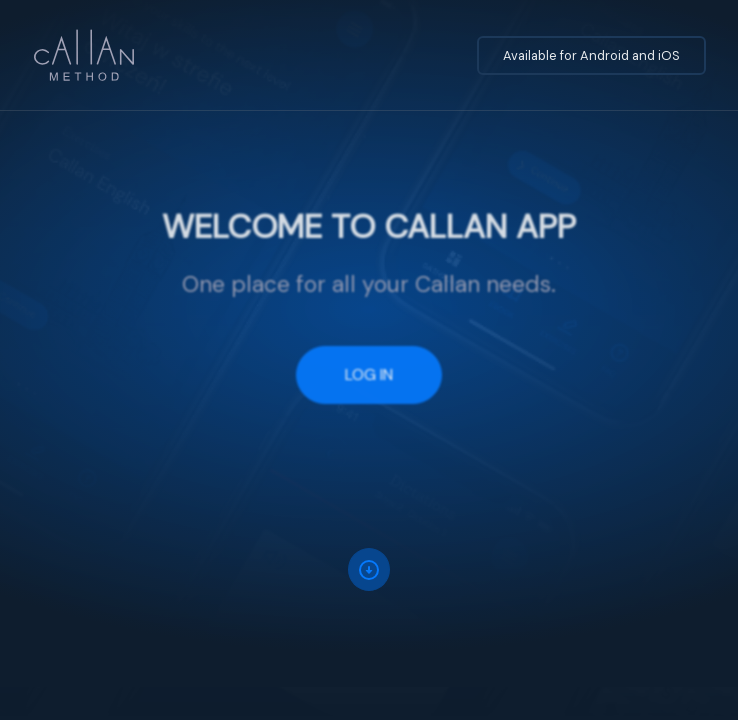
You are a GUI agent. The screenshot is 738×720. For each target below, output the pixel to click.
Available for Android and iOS (591, 55)
